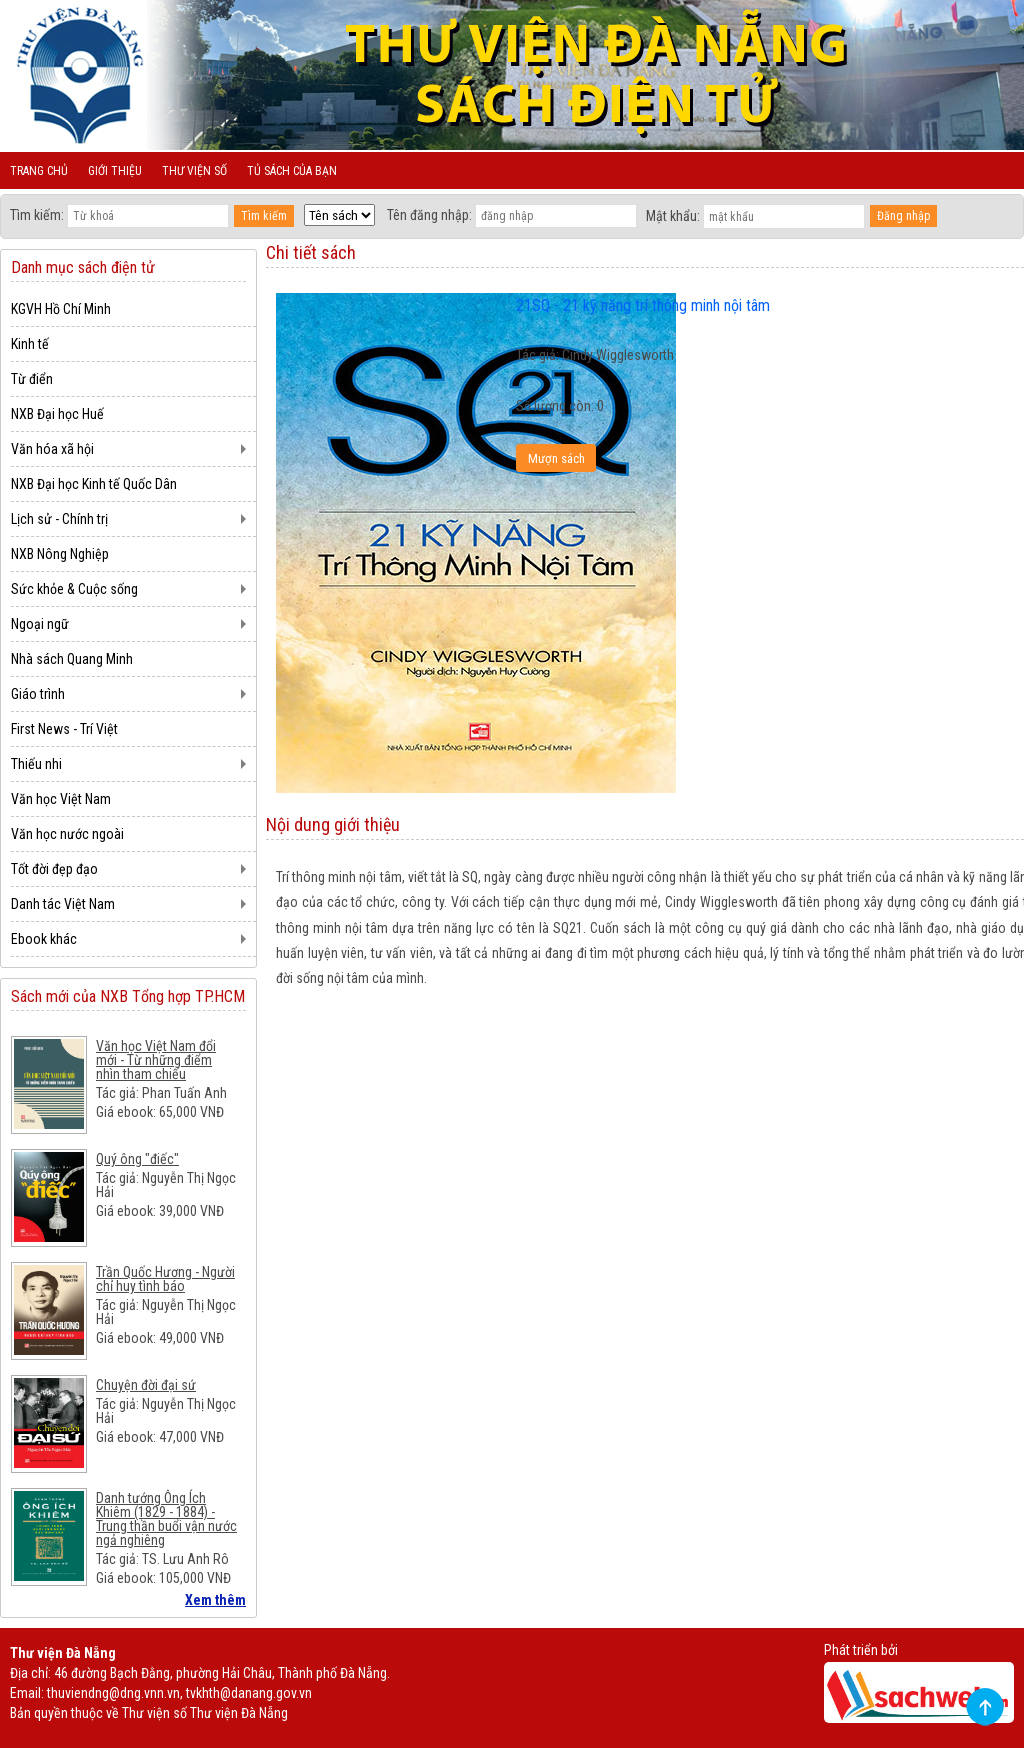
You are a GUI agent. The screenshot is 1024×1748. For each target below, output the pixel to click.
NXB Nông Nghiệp (60, 554)
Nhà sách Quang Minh (72, 659)
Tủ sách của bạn (292, 171)
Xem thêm (215, 1600)
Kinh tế (30, 344)
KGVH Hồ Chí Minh (61, 309)
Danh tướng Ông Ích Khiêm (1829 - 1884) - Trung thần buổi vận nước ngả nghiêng (166, 1519)
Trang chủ (39, 171)
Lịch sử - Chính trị (59, 519)
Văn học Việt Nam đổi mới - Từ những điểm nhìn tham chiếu (156, 1060)
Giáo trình (38, 694)
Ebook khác (44, 939)
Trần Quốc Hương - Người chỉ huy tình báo (165, 1279)
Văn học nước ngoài (67, 834)
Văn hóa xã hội (52, 449)
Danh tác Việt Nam (63, 904)
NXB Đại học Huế (57, 414)
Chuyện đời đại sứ (146, 1385)
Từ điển (32, 379)
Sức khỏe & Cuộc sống (74, 589)
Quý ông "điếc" (137, 1159)
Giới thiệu (115, 171)
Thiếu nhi (36, 764)
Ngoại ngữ (40, 624)
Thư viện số (194, 171)
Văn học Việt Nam (61, 799)
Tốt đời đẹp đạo (54, 869)
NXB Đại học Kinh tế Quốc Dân (94, 484)
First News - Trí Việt (64, 729)
